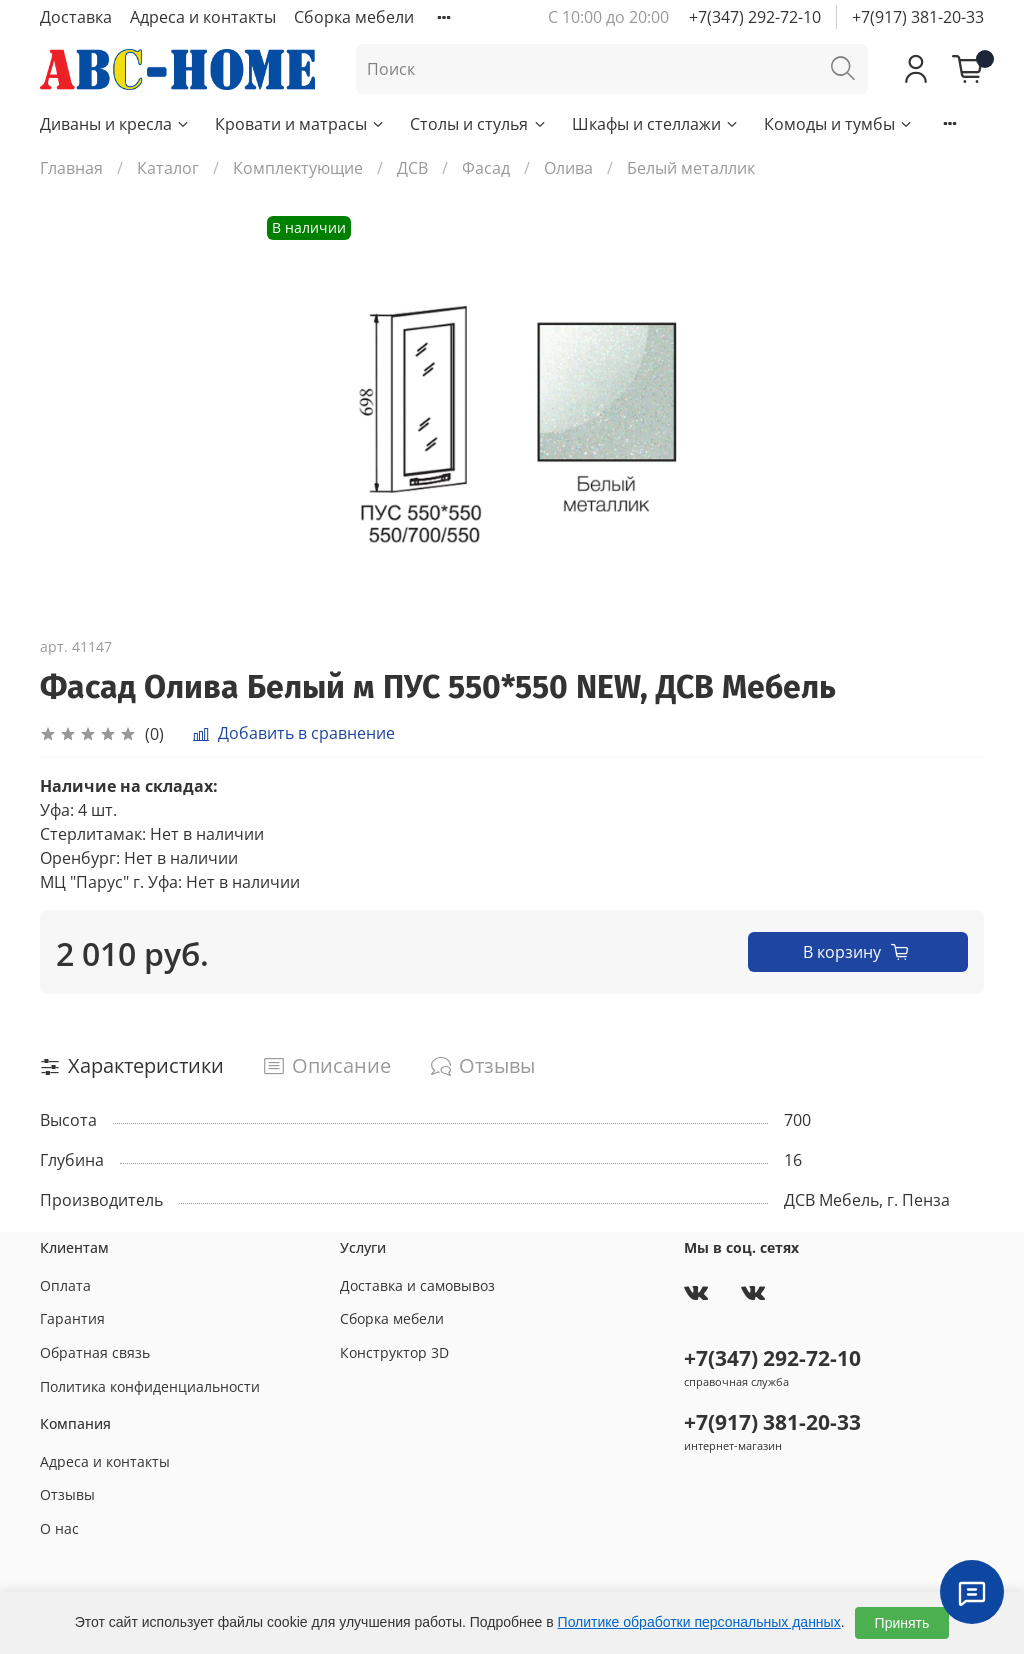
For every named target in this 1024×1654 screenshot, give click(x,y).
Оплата (65, 1285)
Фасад (486, 168)
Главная (71, 168)
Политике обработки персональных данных (699, 1622)
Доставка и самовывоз (417, 1285)
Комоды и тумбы (839, 124)
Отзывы (67, 1494)
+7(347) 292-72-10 (755, 17)
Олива (568, 168)
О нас (59, 1528)
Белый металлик (691, 168)
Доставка (76, 17)
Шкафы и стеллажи (656, 124)
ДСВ (412, 168)
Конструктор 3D (394, 1352)
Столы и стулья (478, 124)
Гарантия (72, 1318)
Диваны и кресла (115, 124)
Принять (902, 1623)
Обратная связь (95, 1352)
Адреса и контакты (203, 17)
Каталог (168, 168)
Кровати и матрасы (300, 124)
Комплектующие (298, 168)
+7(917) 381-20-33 (918, 17)
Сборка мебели (354, 17)
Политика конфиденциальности (150, 1386)
